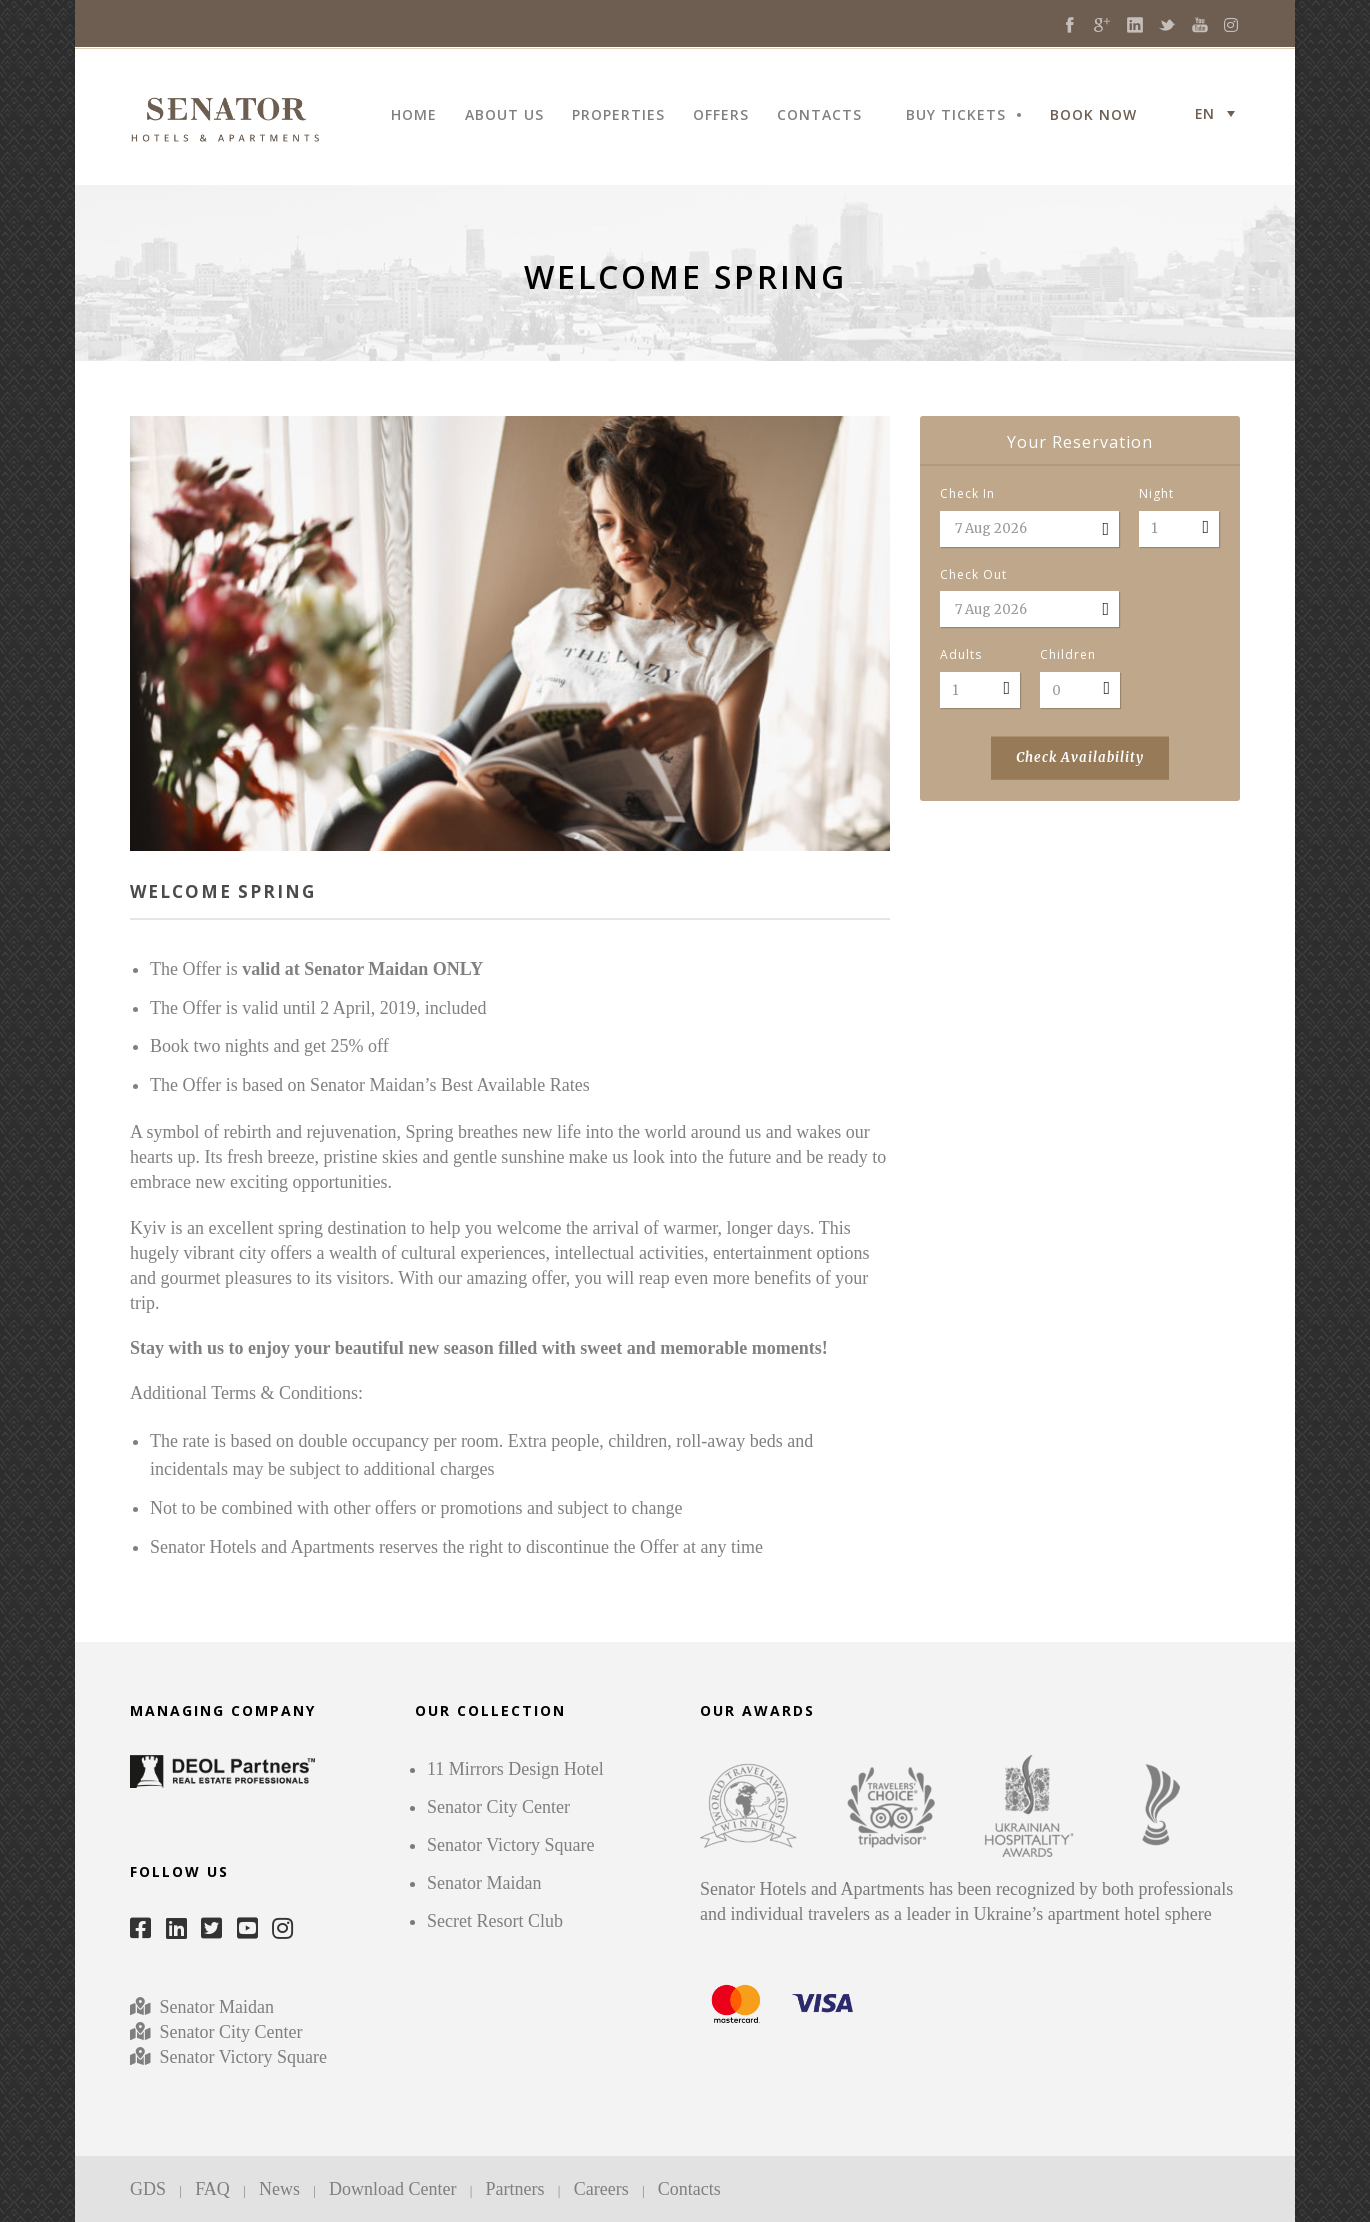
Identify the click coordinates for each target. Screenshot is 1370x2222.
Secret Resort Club (495, 1921)
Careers (601, 2189)
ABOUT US (504, 116)
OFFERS (721, 116)
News (279, 2189)
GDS (148, 2189)
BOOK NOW (1093, 116)
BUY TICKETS (956, 116)
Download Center (392, 2189)
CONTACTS (819, 116)
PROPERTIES (618, 116)
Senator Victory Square (244, 2057)
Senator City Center (228, 2032)
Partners (515, 2189)
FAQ (212, 2189)
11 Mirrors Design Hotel (515, 1769)
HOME (414, 116)
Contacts (689, 2189)
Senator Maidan (214, 2007)
